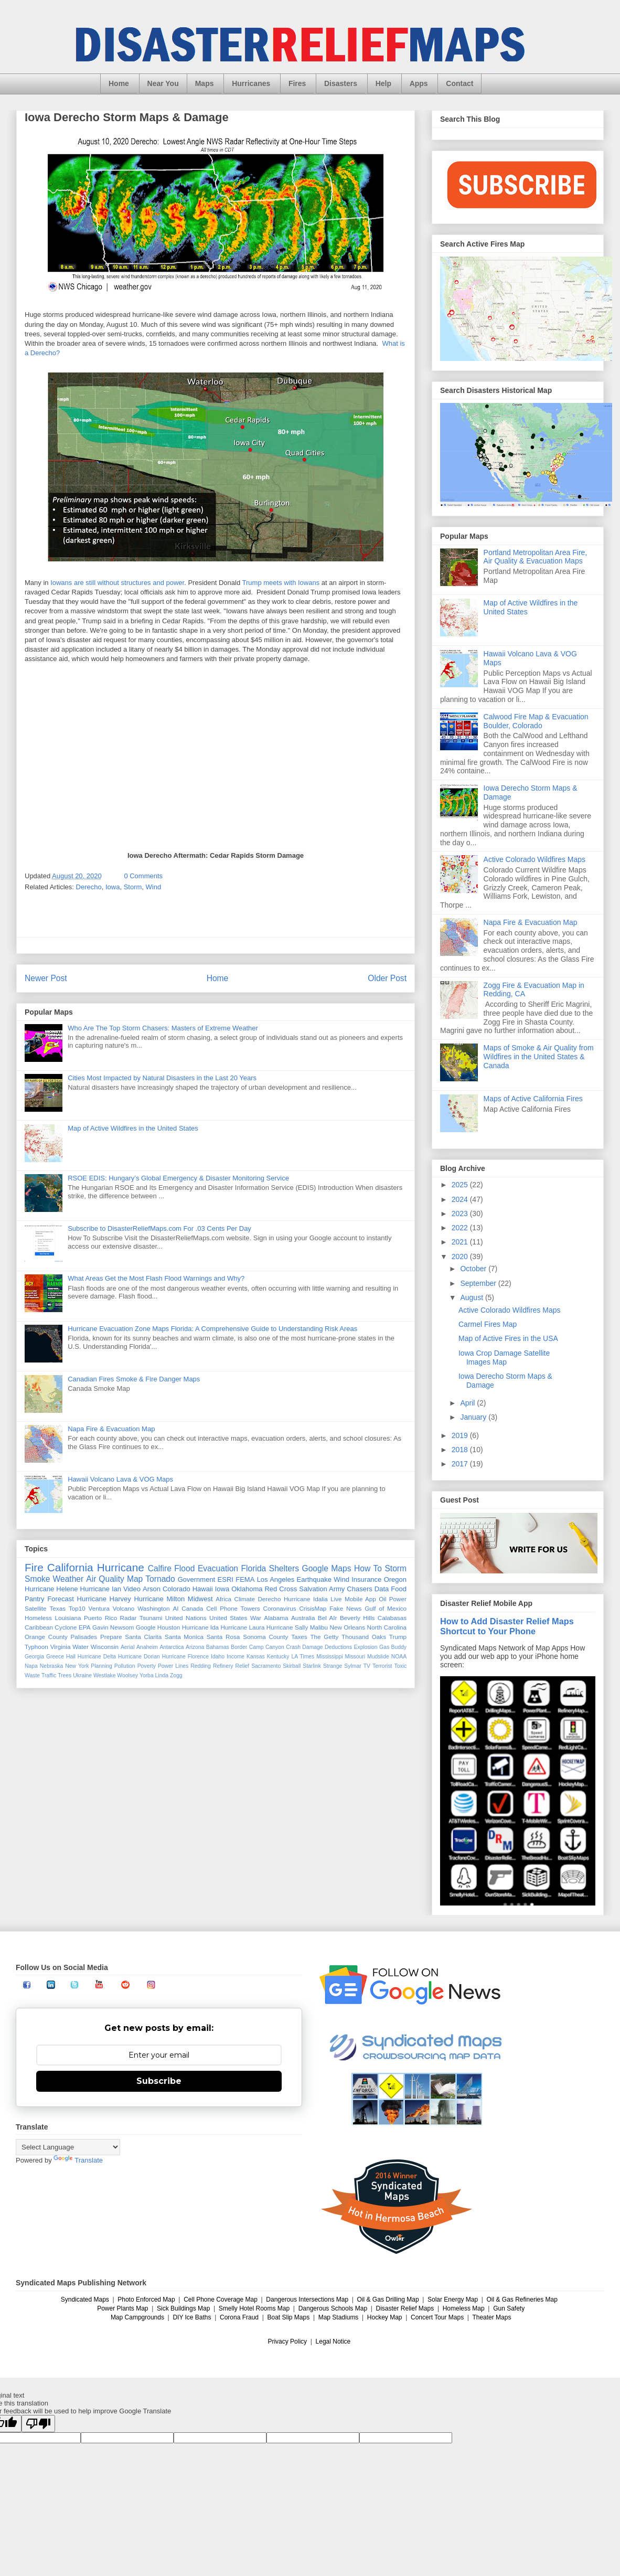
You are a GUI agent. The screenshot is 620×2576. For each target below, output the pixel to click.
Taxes (299, 1636)
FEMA (245, 1579)
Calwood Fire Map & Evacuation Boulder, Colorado (536, 721)
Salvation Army (322, 1589)
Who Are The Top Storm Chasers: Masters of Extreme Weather (163, 1028)
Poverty (146, 1666)
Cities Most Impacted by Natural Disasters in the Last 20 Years (162, 1078)
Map (135, 1578)
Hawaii (203, 1589)
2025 (461, 1184)
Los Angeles (276, 1579)
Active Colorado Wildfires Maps (535, 859)
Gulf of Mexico (386, 1608)
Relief (243, 1666)
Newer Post (46, 978)
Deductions (338, 1647)
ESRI (225, 1579)
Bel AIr (327, 1617)
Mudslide (378, 1656)
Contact (459, 83)
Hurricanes (251, 83)
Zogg (176, 1675)
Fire (34, 1567)
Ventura (99, 1608)
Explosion (366, 1647)
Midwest (200, 1599)
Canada (192, 1608)
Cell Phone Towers (233, 1608)
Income (235, 1656)
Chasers (359, 1589)
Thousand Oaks (363, 1636)
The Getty (324, 1636)
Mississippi (329, 1656)
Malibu (319, 1627)
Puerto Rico (100, 1617)
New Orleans (348, 1627)
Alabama (276, 1617)
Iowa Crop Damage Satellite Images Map (504, 1357)
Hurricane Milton (159, 1599)
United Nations (186, 1617)
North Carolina (387, 1627)
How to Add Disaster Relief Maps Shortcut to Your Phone (507, 1626)
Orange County (46, 1636)
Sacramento (266, 1666)
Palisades (84, 1636)
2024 (461, 1199)
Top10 (77, 1608)
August (472, 1297)
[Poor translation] (38, 2423)
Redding (200, 1666)
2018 (461, 1449)
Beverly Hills (357, 1617)
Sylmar (352, 1666)
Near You (163, 83)
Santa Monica (184, 1636)
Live (335, 1598)
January (474, 1417)
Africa (223, 1598)
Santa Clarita (143, 1636)
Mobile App (360, 1598)
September (479, 1283)
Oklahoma (246, 1589)
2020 (461, 1256)
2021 (461, 1242)
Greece (55, 1656)
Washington (153, 1608)
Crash (293, 1647)
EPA (85, 1627)
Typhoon (36, 1646)
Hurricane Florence (185, 1656)
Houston (168, 1627)
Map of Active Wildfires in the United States (133, 1128)
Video (132, 1589)
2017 (461, 1464)
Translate (78, 2160)
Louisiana (68, 1617)
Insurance (366, 1579)
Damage (312, 1647)
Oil (382, 1598)
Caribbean (39, 1627)
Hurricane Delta (97, 1656)
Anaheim (147, 1647)
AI (175, 1608)
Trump (398, 1636)
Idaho (218, 1656)
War (255, 1617)
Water (80, 1646)
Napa (31, 1666)
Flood (184, 1568)
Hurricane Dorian (139, 1656)
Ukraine (82, 1675)
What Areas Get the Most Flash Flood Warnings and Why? (156, 1278)
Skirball (292, 1666)
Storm (133, 887)
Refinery (223, 1666)
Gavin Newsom (113, 1627)
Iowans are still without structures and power (117, 583)
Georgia (34, 1656)
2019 (461, 1435)
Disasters (340, 83)
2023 (461, 1213)
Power (398, 1598)
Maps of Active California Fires (533, 1098)
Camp (256, 1647)
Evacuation (218, 1568)
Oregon (395, 1579)
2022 (461, 1227)
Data (382, 1589)
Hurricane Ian (100, 1589)
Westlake (104, 1675)
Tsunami (151, 1617)
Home (119, 83)
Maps (204, 83)
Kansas (256, 1656)
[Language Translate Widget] (68, 2147)
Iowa (112, 887)
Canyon (274, 1647)
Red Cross (280, 1589)
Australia (303, 1617)
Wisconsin (105, 1646)
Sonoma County (265, 1636)
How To (368, 1568)
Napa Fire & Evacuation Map (111, 1429)
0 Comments (143, 876)
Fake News (345, 1608)
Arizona (195, 1647)
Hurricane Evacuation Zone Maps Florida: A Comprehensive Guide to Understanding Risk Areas (212, 1329)
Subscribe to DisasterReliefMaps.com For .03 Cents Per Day (159, 1228)
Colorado (176, 1589)
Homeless (38, 1617)
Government (197, 1579)
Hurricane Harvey (104, 1599)
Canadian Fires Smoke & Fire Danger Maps (134, 1379)
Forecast (60, 1599)
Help (383, 83)
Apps (419, 83)
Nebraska (51, 1666)
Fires (297, 83)
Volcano (124, 1608)
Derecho (89, 887)
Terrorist (382, 1666)
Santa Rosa (223, 1636)
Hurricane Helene (51, 1589)
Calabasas (392, 1617)
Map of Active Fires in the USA (508, 1338)
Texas (57, 1608)
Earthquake (314, 1579)
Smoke (37, 1578)
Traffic (48, 1675)
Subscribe (158, 2081)
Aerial (128, 1647)
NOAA (399, 1656)
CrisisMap (312, 1608)
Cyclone (66, 1627)
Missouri (355, 1656)
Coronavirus (279, 1608)
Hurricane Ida (200, 1627)
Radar (128, 1617)
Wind (154, 887)
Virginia (60, 1646)
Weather (68, 1578)
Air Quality (105, 1578)
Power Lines (173, 1666)
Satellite (36, 1608)
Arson (152, 1589)
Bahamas (217, 1647)
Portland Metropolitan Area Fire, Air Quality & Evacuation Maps (535, 557)
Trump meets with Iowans (281, 583)
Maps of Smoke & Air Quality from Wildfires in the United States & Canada (539, 1057)
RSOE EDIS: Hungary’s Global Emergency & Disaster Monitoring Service (178, 1178)
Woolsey (127, 1675)
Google (146, 1627)
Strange (332, 1666)
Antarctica (171, 1647)
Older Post (387, 978)
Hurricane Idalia (306, 1598)
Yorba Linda (154, 1675)
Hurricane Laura (243, 1627)
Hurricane (120, 1567)
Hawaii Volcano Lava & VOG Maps (120, 1479)
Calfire (160, 1568)
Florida (253, 1568)
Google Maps (326, 1568)
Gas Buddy (393, 1647)
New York (77, 1666)
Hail (71, 1656)
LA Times (302, 1656)
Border (239, 1647)
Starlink (312, 1666)
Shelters (284, 1568)
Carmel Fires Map (487, 1324)
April (468, 1403)
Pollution (124, 1666)
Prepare (111, 1636)
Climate (244, 1598)
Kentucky (278, 1656)
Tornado (160, 1578)
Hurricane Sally (287, 1627)
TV (367, 1666)
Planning (101, 1666)
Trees (64, 1675)
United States (228, 1617)
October (474, 1268)
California (70, 1567)
